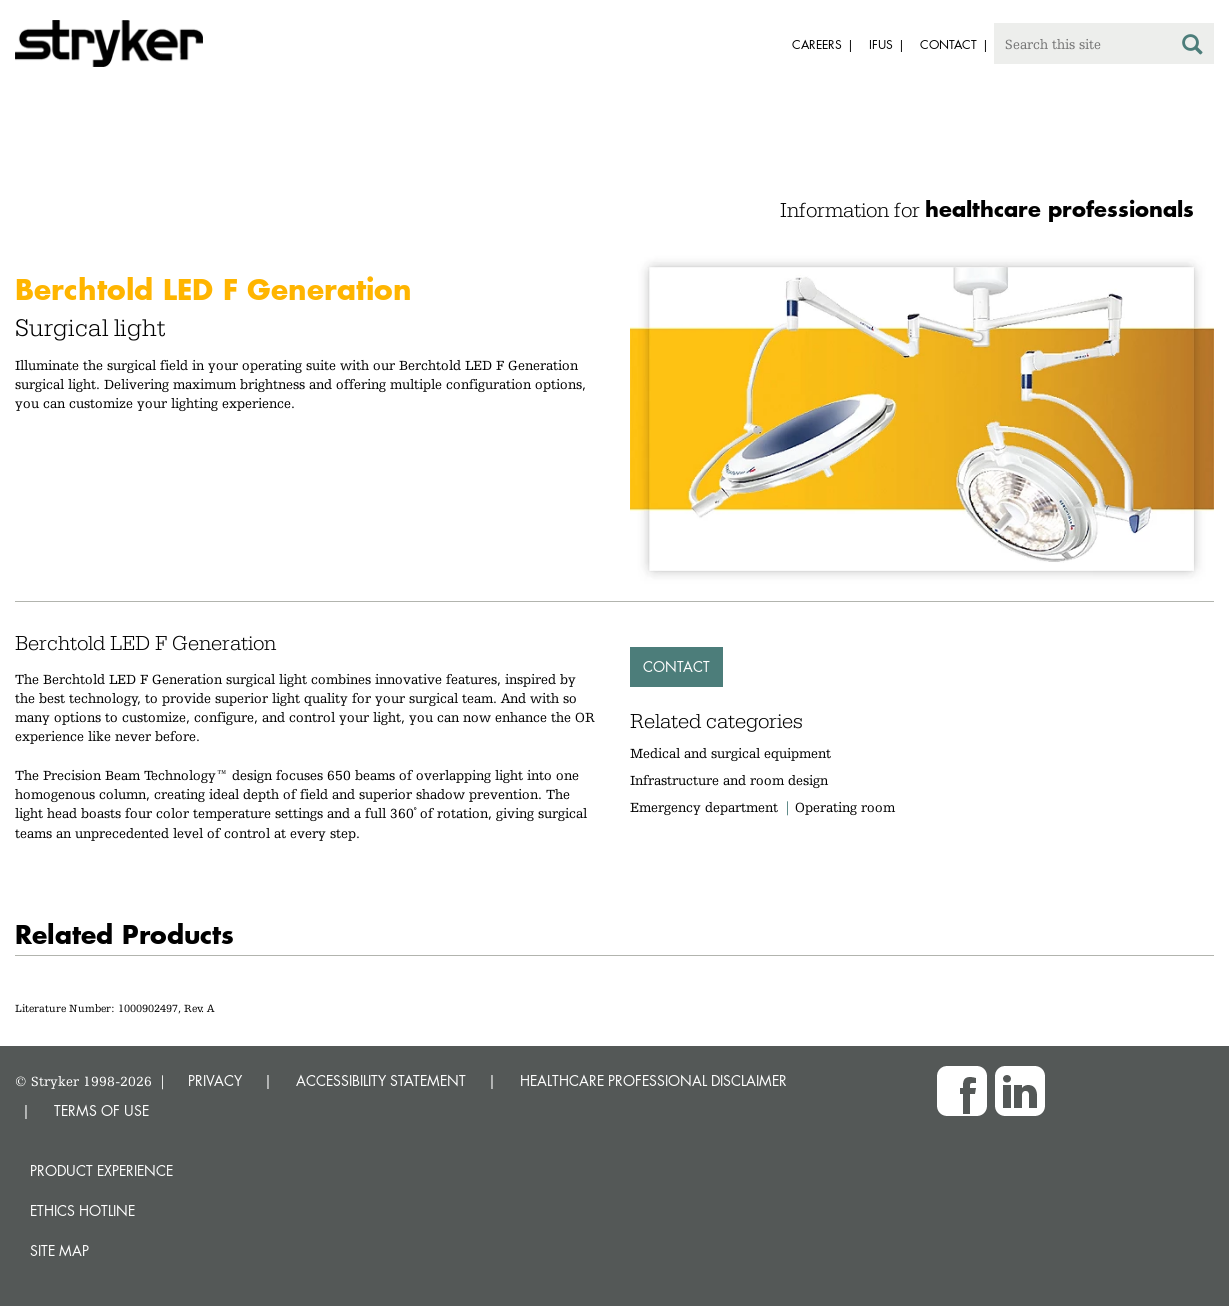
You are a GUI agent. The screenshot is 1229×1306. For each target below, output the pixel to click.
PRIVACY (215, 1080)
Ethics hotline (82, 1210)
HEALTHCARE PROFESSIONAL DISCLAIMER (653, 1080)
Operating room (845, 807)
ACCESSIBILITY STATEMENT (381, 1080)
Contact (676, 666)
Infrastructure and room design (729, 780)
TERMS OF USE (101, 1110)
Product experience (101, 1170)
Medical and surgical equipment (730, 753)
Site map (59, 1250)
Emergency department (704, 807)
